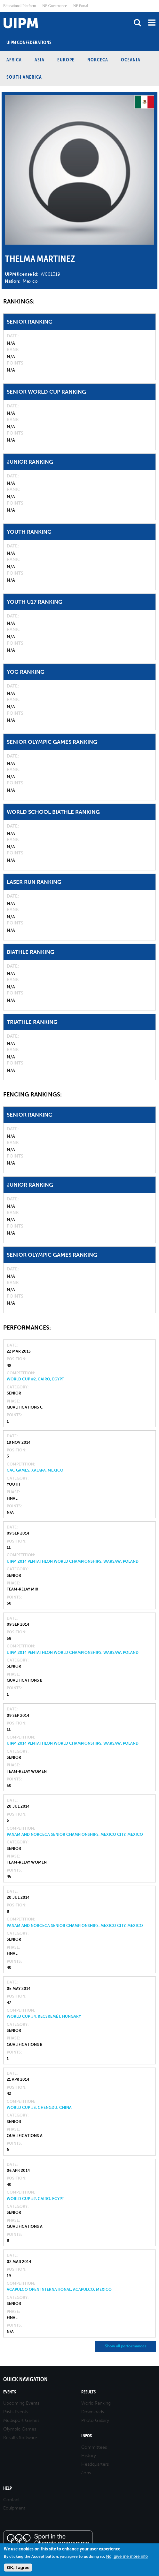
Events (9, 2392)
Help (7, 2488)
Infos (86, 2436)
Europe (66, 60)
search (137, 22)
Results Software (20, 2437)
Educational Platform (19, 6)
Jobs (86, 2473)
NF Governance (54, 6)
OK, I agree (18, 2567)
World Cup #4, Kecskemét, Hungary (44, 2016)
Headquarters (95, 2464)
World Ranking (96, 2403)
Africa (14, 60)
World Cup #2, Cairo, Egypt (35, 1379)
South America (24, 77)
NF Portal (80, 6)
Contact (11, 2499)
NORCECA (97, 60)
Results (88, 2392)
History (88, 2455)
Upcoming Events (21, 2403)
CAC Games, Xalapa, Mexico (35, 1470)
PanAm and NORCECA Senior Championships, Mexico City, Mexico (75, 1834)
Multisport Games (21, 2420)
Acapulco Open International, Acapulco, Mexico (59, 2289)
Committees (94, 2447)
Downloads (92, 2412)
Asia (39, 60)
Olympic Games (19, 2429)
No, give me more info (126, 2556)
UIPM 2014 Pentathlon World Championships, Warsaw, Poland (73, 1561)
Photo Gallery (95, 2420)
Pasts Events (15, 2412)
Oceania (130, 60)
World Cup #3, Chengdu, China (39, 2107)
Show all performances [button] (125, 2346)
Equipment (14, 2508)
